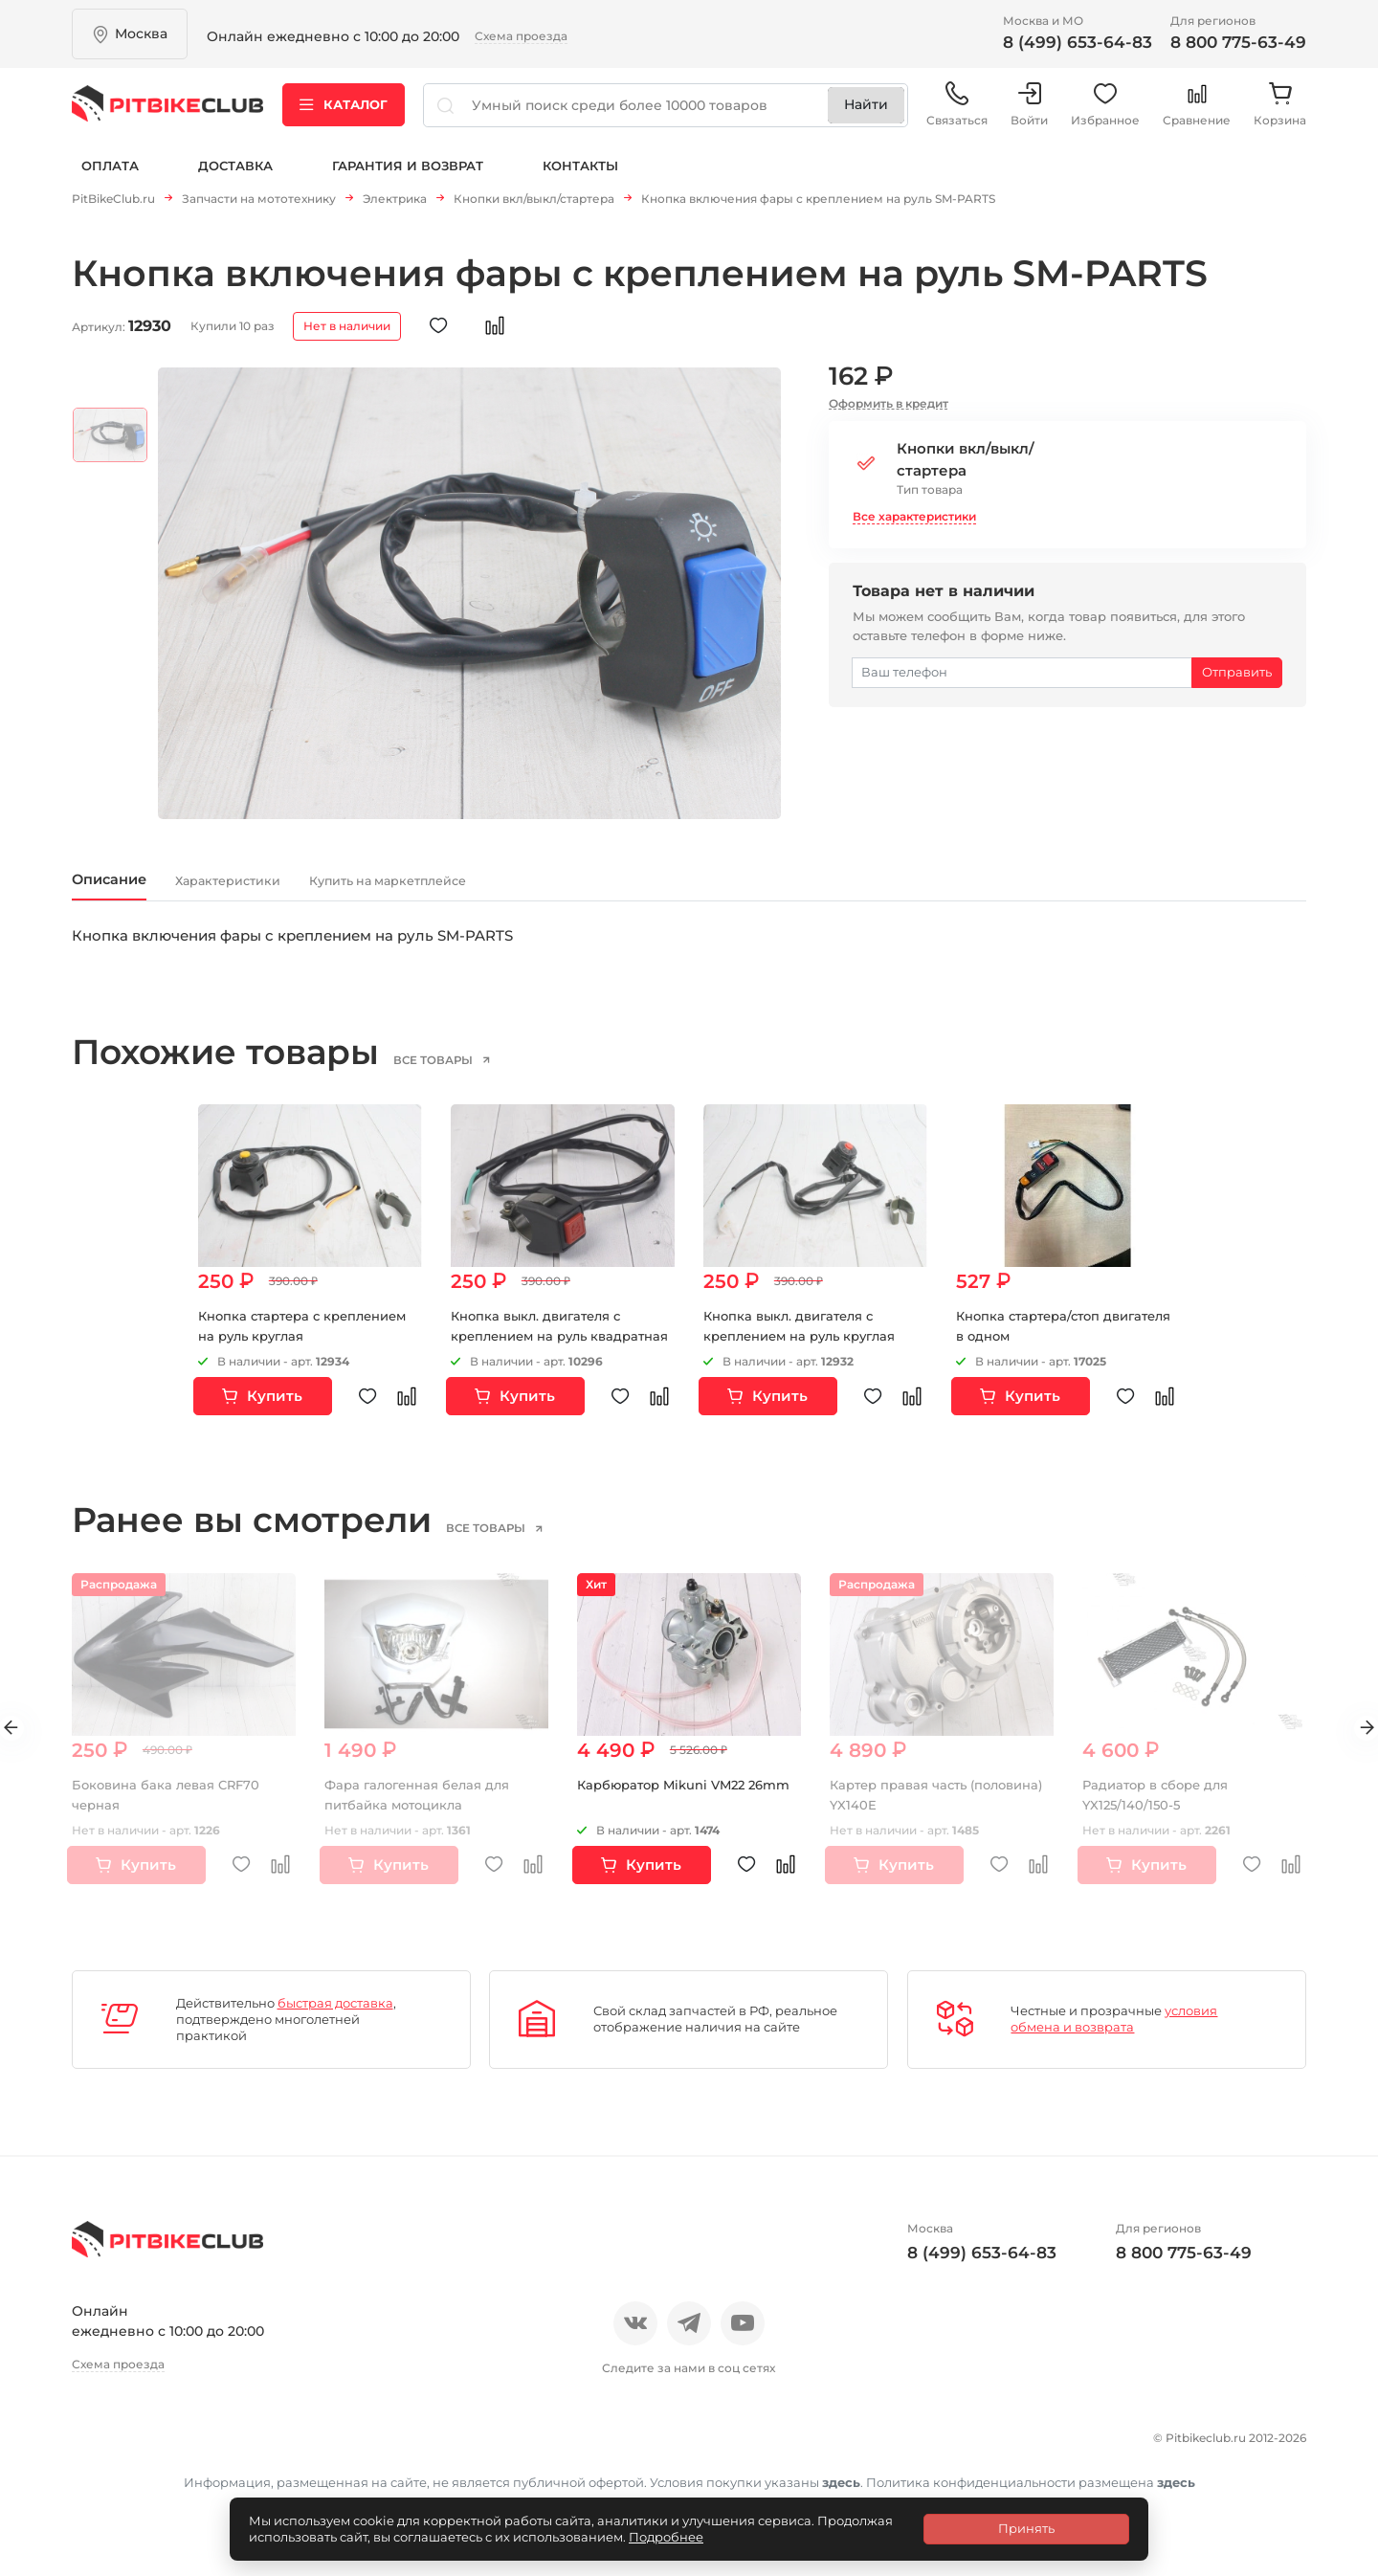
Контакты (580, 180)
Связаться (957, 114)
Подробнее (666, 2536)
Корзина (1280, 114)
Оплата (110, 180)
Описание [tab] (126, 890)
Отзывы (166, 2447)
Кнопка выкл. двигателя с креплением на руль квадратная (542, 1351)
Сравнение (1197, 114)
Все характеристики (914, 523)
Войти (1029, 114)
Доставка (235, 180)
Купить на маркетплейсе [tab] (513, 891)
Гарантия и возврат (407, 180)
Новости (251, 2447)
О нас (93, 2447)
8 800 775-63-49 (1238, 42)
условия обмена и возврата (1114, 2034)
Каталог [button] (344, 114)
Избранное (1105, 114)
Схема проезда (521, 36)
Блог (325, 2447)
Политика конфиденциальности (201, 2481)
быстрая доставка (335, 2017)
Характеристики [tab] (288, 891)
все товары (463, 1073)
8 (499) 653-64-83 (1077, 42)
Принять (1026, 2528)
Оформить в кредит (888, 410)
